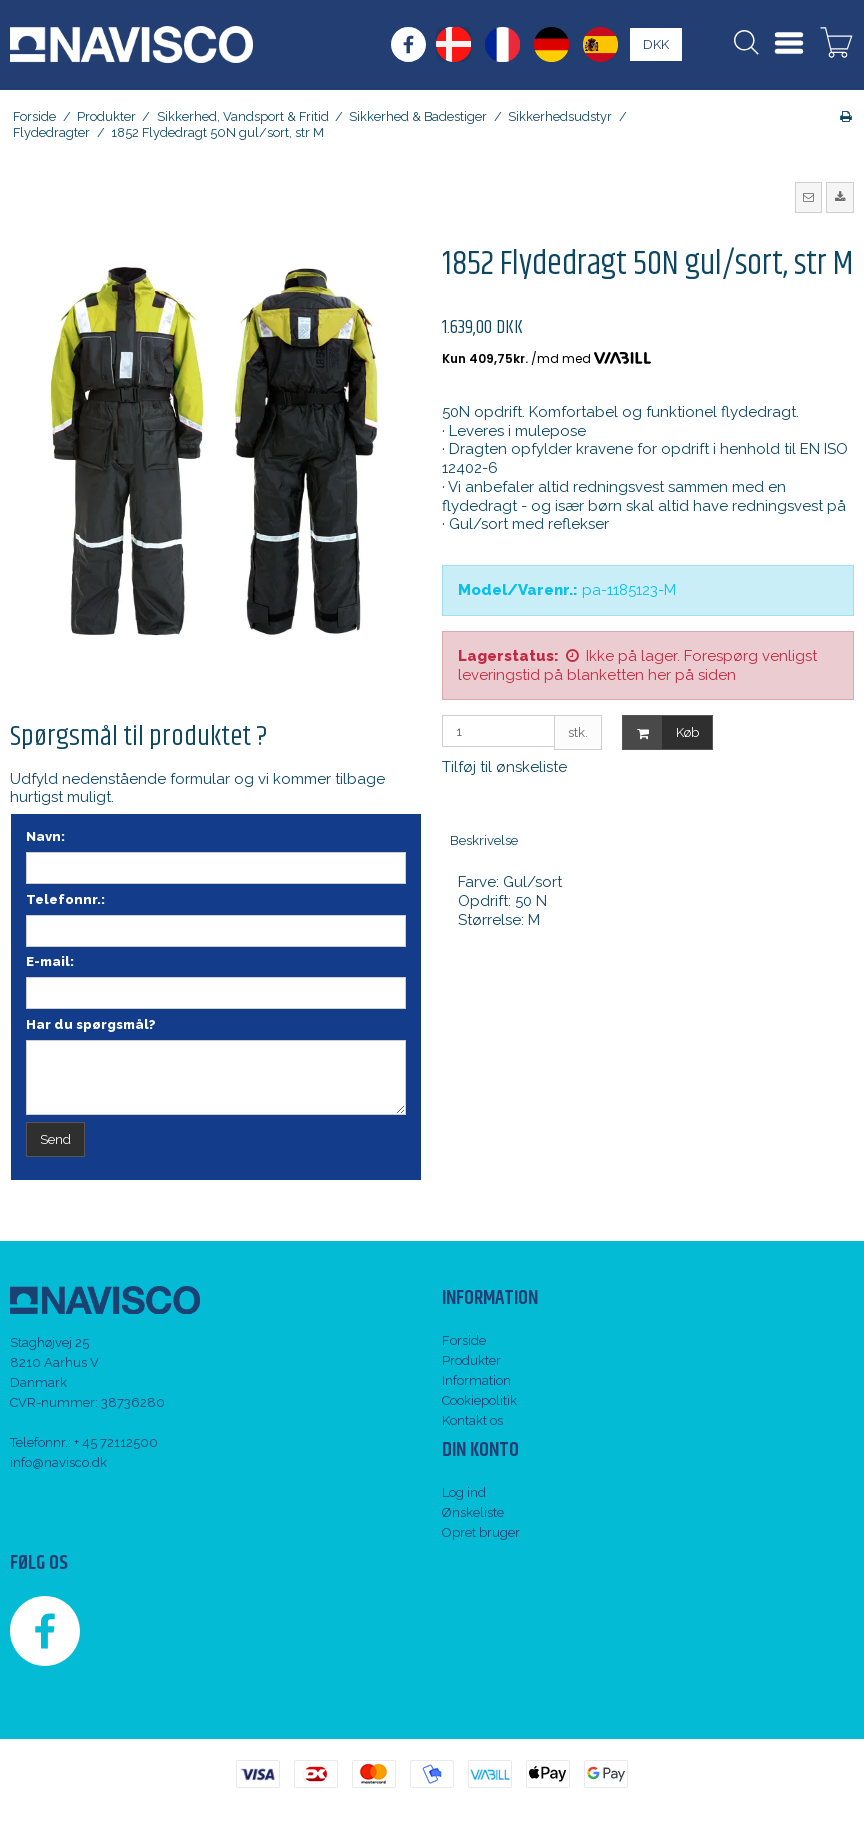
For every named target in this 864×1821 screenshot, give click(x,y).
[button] (809, 197)
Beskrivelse (484, 840)
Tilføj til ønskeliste (504, 767)
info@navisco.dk (58, 1462)
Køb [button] (661, 732)
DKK (656, 44)
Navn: (45, 836)
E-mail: (50, 961)
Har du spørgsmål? (91, 1024)
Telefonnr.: (65, 899)
